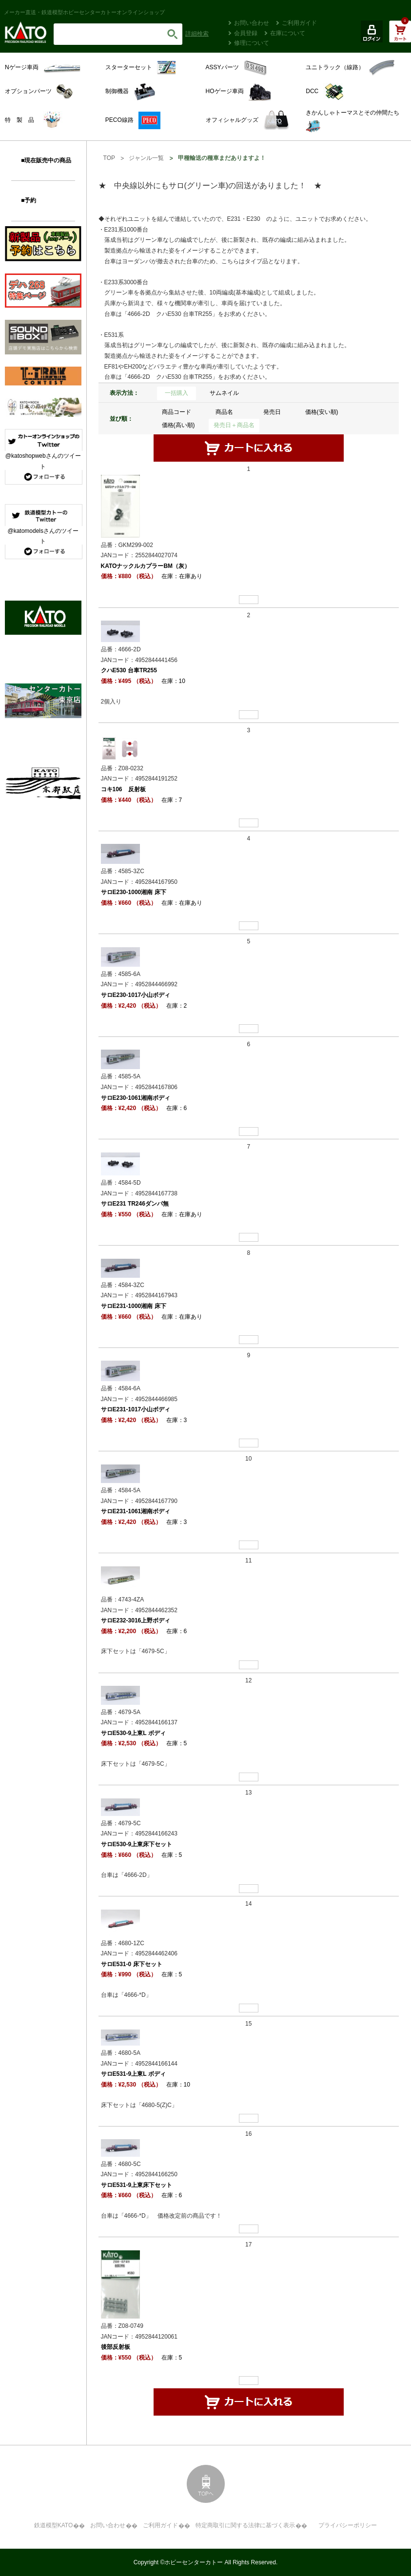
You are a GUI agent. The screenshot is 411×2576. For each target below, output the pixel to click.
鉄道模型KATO (53, 2525)
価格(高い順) (178, 425)
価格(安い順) (321, 412)
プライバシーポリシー (347, 2525)
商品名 (224, 412)
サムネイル (224, 393)
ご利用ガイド (299, 23)
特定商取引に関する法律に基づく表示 (245, 2525)
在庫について (287, 33)
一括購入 (176, 393)
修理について (251, 43)
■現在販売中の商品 (46, 160)
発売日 (272, 412)
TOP (109, 158)
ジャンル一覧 (146, 158)
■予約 (28, 200)
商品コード (176, 412)
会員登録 (245, 33)
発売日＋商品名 (234, 425)
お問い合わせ (251, 23)
